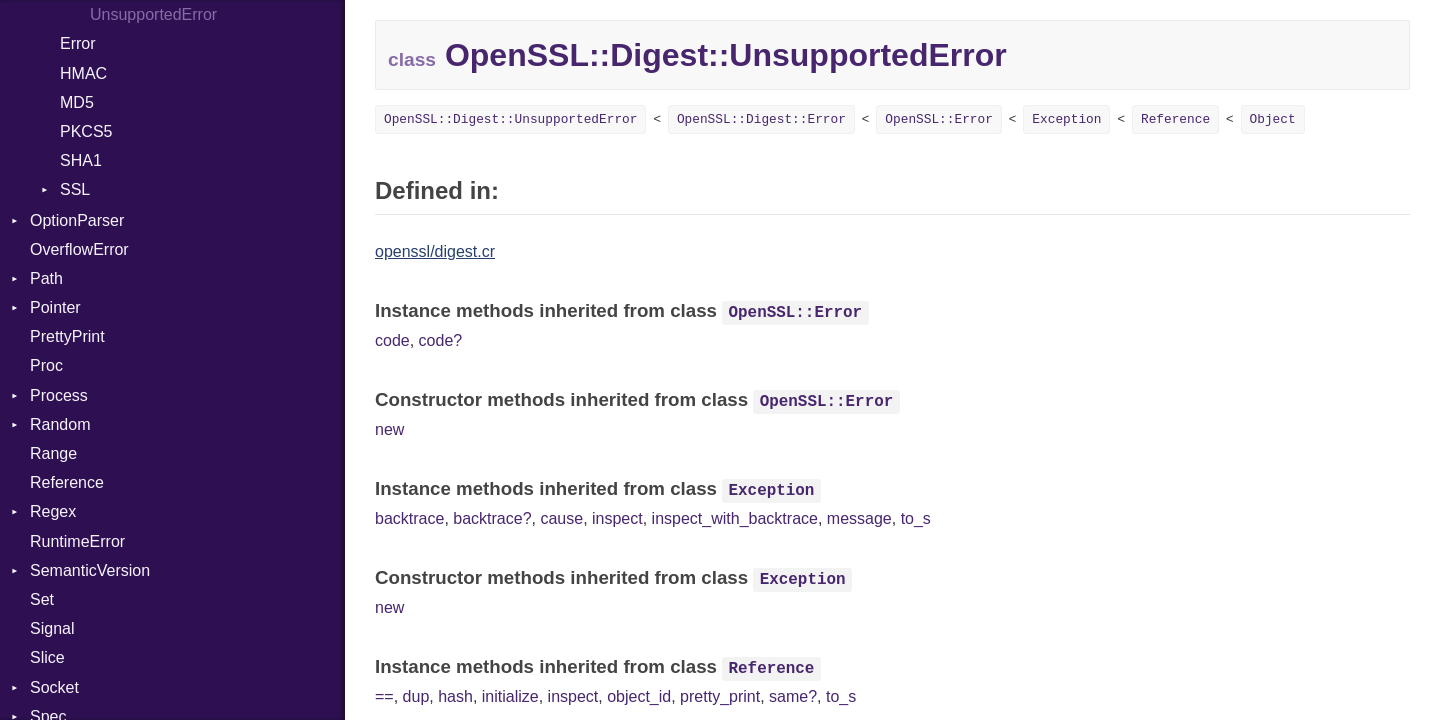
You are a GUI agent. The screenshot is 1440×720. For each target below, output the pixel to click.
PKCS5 (86, 131)
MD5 (77, 102)
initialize (510, 696)
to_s (916, 518)
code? (441, 340)
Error (78, 43)
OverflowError (79, 249)
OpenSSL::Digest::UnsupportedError (510, 119)
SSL (75, 189)
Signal (52, 628)
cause (561, 518)
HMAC (83, 73)
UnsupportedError (153, 14)
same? (793, 696)
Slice (47, 657)
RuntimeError (77, 541)
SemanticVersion (90, 570)
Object (1273, 119)
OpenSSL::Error (939, 119)
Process (59, 395)
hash (455, 696)
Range (53, 453)
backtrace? (492, 518)
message (859, 518)
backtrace (409, 518)
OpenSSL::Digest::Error (761, 119)
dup (416, 696)
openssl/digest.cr (435, 251)
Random (60, 424)
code (392, 340)
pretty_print (720, 696)
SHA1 (81, 160)
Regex (53, 511)
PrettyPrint (67, 336)
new (389, 429)
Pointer (55, 307)
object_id (639, 696)
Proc (46, 365)
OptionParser (77, 220)
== (384, 696)
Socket (54, 687)
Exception (1066, 119)
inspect (617, 518)
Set (42, 599)
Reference (67, 482)
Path (46, 278)
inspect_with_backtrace (735, 518)
